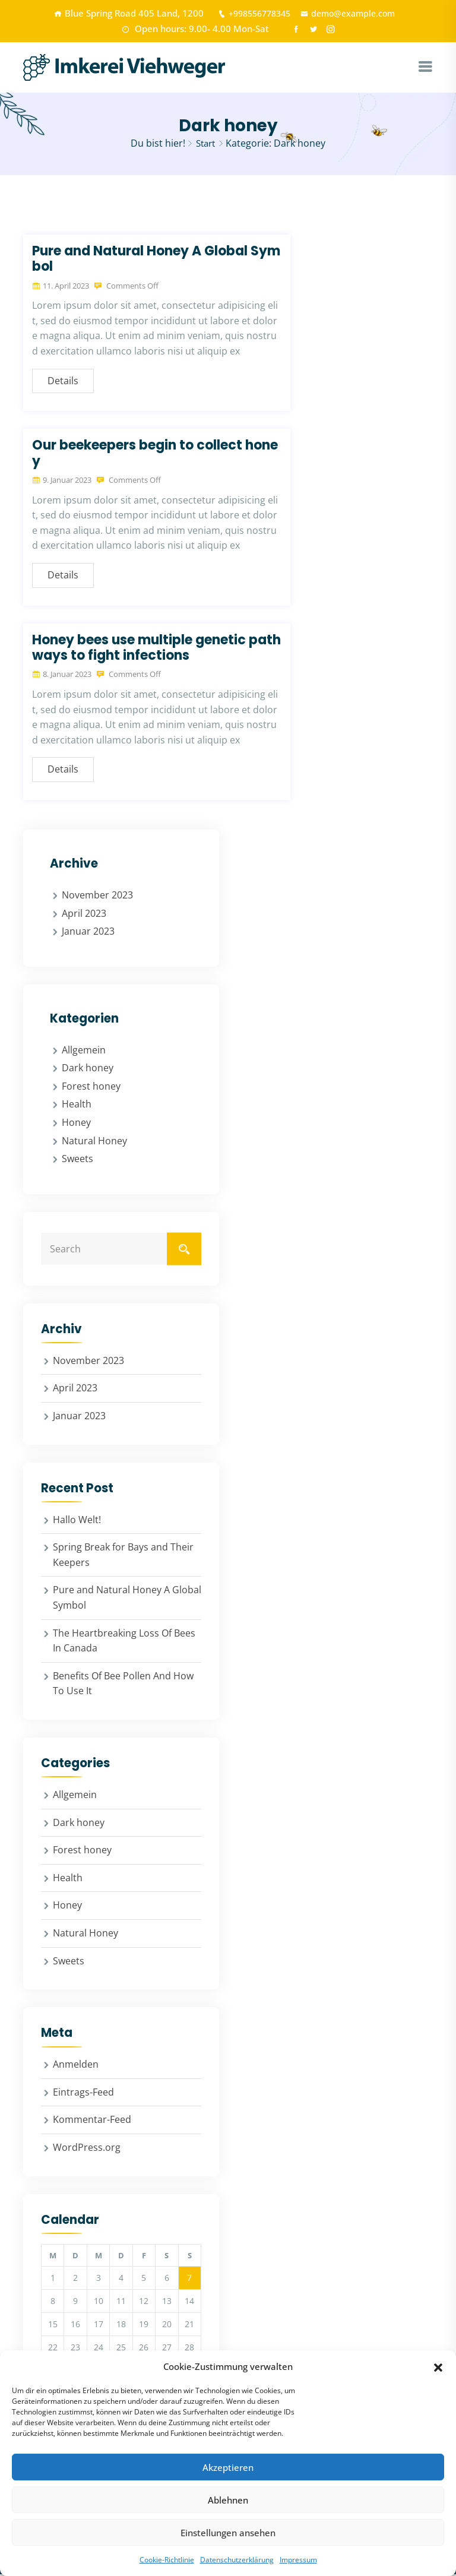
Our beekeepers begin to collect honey (155, 454)
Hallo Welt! (77, 1521)
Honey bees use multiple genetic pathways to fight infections (156, 649)
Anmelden (76, 2065)
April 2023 (84, 914)
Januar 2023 (88, 932)
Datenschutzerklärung (237, 2560)
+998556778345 (247, 13)
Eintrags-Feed (83, 2093)
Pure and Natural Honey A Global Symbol (156, 260)
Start (206, 144)
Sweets (77, 1160)
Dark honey (87, 1069)
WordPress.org (87, 2149)
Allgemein (84, 1051)
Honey (76, 1124)
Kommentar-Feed (92, 2121)
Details (63, 382)
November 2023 (97, 896)
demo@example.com (351, 13)
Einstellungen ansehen (228, 2533)
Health (76, 1105)
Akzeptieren (228, 2467)
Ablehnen (228, 2500)
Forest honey (91, 1087)
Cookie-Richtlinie (167, 2560)
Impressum (298, 2560)
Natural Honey (94, 1142)
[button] (438, 2366)
